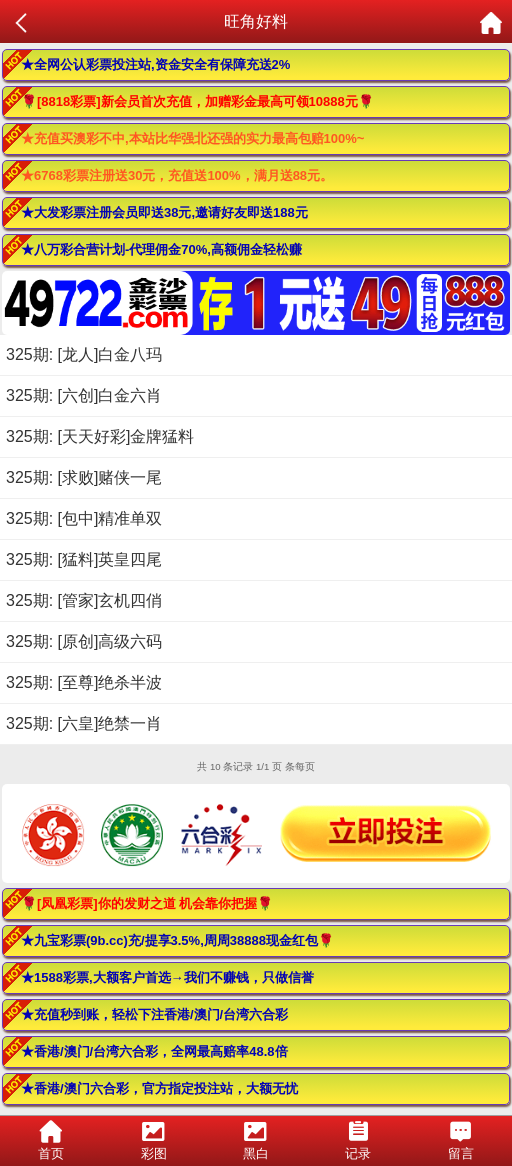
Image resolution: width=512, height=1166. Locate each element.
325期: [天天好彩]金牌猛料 (100, 436)
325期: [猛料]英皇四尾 (84, 559)
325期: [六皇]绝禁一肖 (84, 723)
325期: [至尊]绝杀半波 (84, 682)
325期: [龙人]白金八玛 (84, 354)
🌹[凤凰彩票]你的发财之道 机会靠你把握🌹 (147, 903)
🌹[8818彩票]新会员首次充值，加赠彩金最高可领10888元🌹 (197, 101)
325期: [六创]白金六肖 (84, 395)
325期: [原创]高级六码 (84, 641)
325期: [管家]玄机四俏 (84, 600)
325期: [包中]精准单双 (84, 518)
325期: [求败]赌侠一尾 (84, 477)
